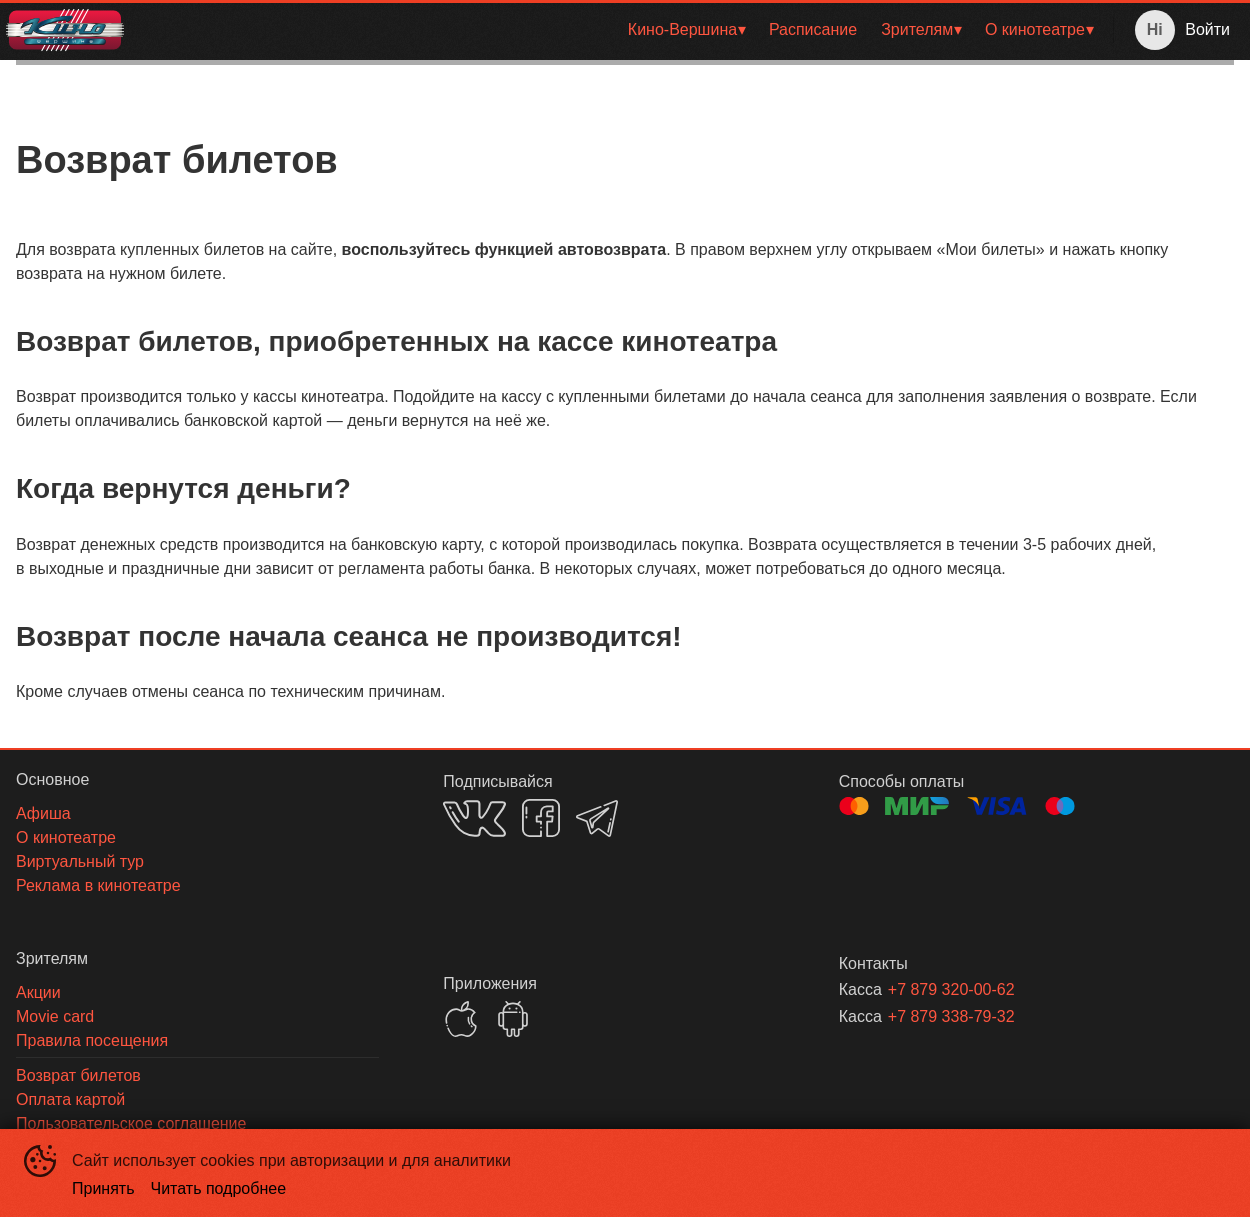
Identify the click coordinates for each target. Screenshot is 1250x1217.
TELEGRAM (597, 818)
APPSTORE (461, 1019)
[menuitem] (686, 30)
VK (474, 818)
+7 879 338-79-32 (951, 1016)
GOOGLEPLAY (513, 1019)
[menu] (622, 30)
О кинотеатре (1035, 29)
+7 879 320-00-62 (951, 989)
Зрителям (917, 29)
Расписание (813, 29)
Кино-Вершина (682, 29)
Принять (103, 1188)
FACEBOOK (541, 818)
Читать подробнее (219, 1188)
